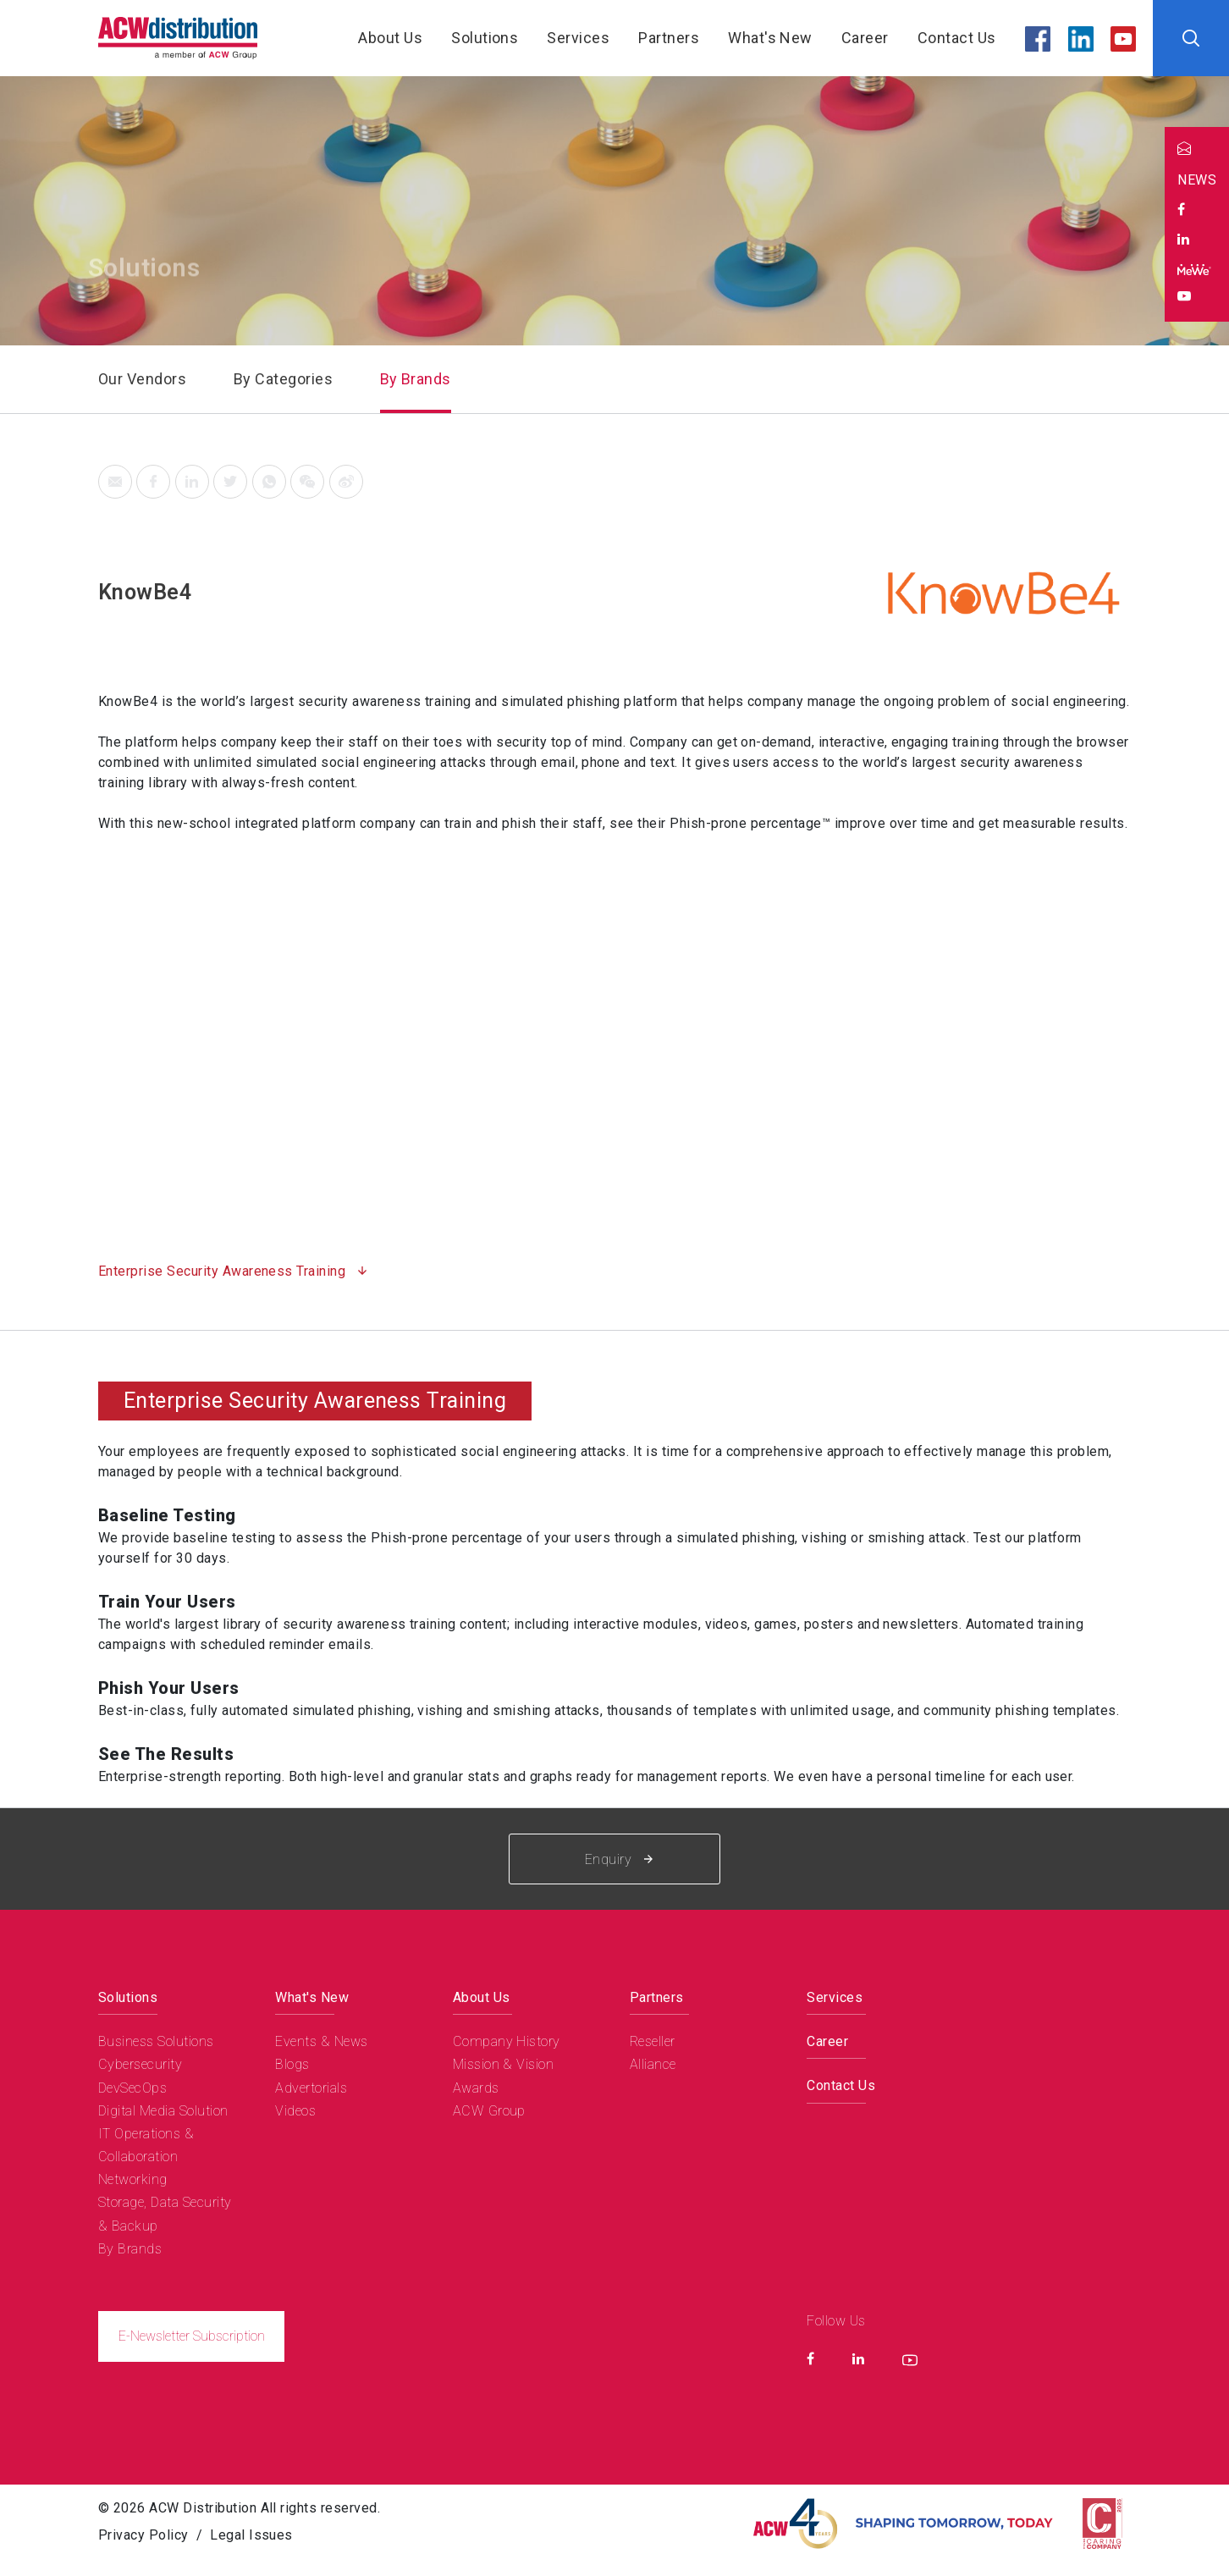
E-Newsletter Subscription (191, 2336)
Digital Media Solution (163, 2111)
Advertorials (311, 2088)
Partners (668, 38)
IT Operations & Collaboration (146, 2145)
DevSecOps (132, 2088)
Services (578, 38)
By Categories (283, 379)
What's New (770, 38)
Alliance (653, 2064)
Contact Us (957, 38)
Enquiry (619, 1859)
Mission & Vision (503, 2064)
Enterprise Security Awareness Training (224, 1271)
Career (865, 38)
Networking (133, 2179)
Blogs (292, 2064)
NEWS (1196, 180)
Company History (506, 2041)
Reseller (652, 2041)
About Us (390, 38)
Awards (476, 2088)
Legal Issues (251, 2535)
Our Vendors (142, 379)
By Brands (415, 379)
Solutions (484, 38)
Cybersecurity (140, 2064)
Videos (295, 2111)
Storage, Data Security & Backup (165, 2213)
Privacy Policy (143, 2535)
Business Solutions (156, 2041)
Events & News (321, 2041)
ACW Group (489, 2111)
